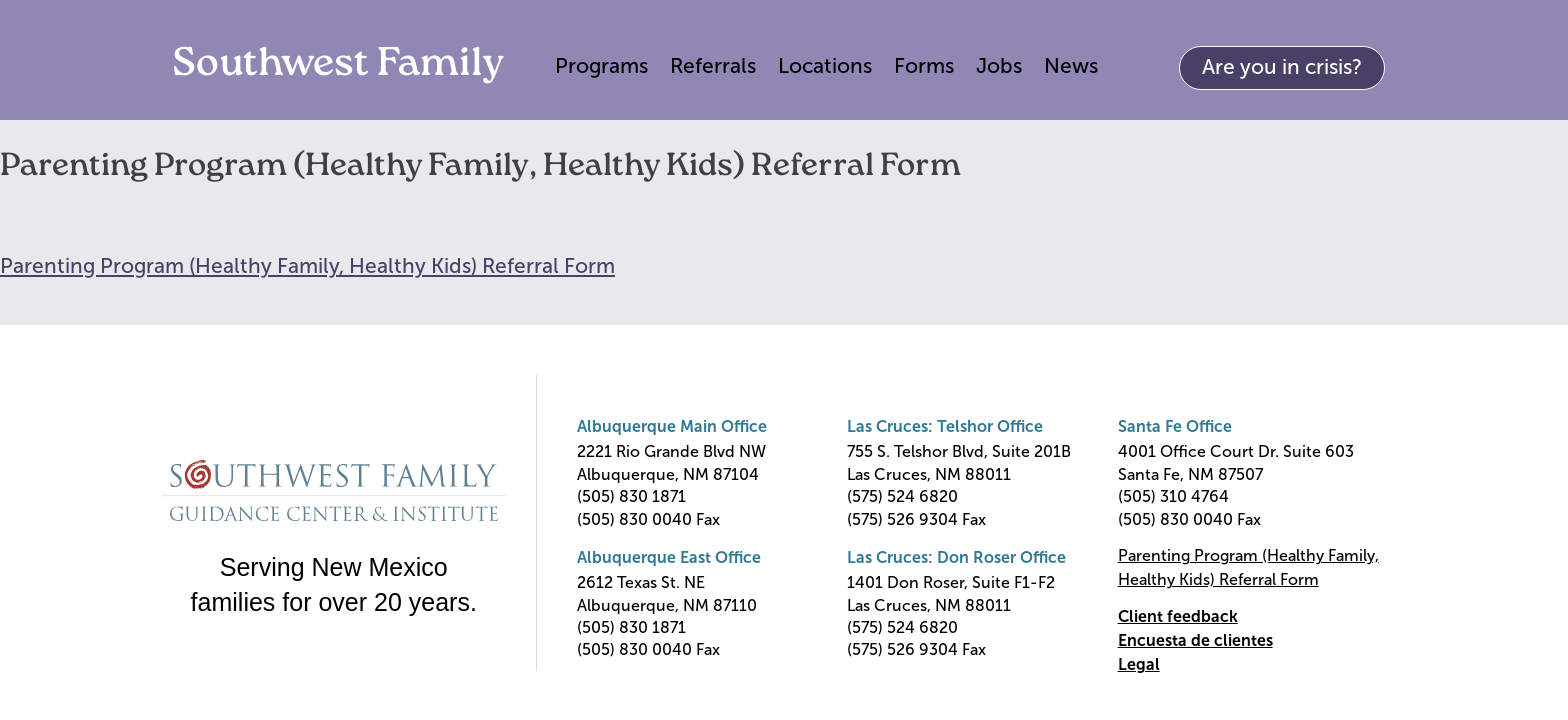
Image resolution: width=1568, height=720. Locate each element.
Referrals (713, 65)
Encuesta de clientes (1195, 640)
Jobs (999, 65)
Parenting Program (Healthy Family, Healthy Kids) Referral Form (307, 265)
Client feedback (1178, 616)
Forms (924, 65)
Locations (825, 65)
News (1071, 65)
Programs (601, 65)
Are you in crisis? (1282, 66)
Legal (1139, 664)
